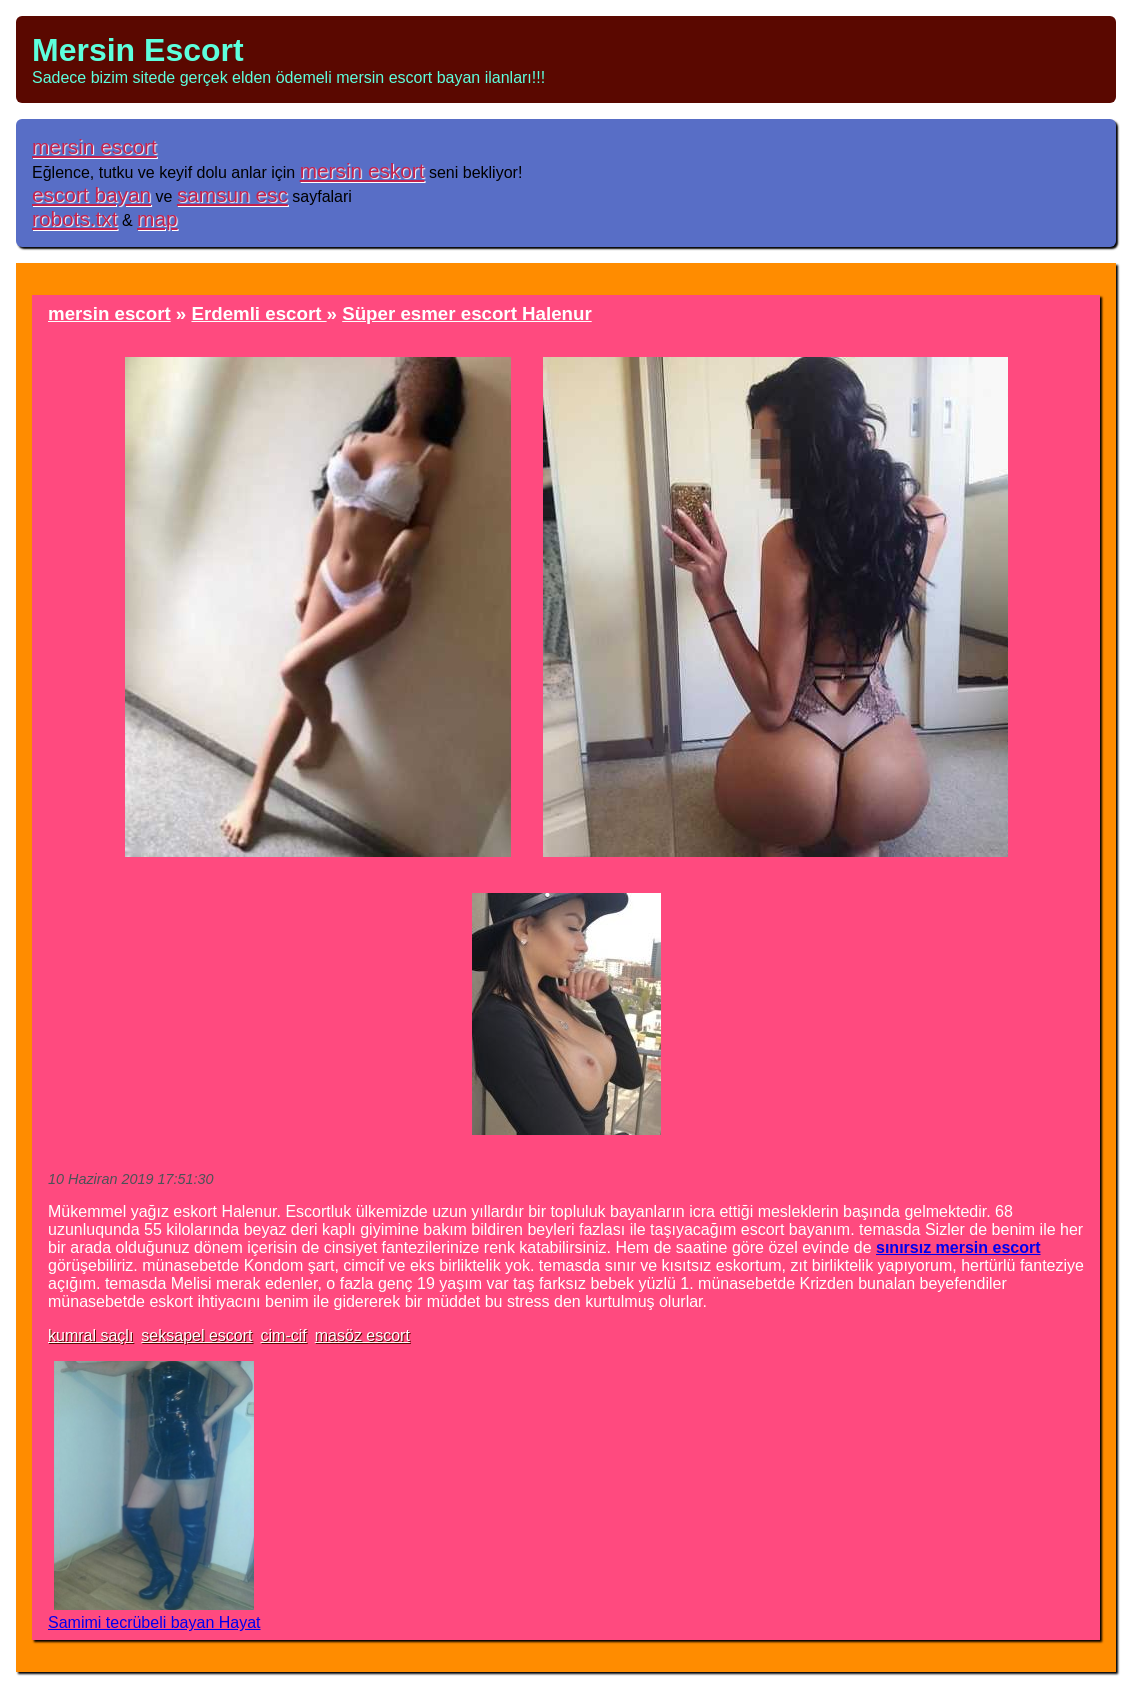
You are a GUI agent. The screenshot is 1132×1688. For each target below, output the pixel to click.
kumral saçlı (90, 1335)
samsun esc (232, 194)
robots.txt (75, 218)
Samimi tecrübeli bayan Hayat (154, 1622)
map (157, 218)
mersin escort (94, 146)
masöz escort (362, 1335)
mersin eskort (362, 170)
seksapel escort (196, 1335)
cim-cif (284, 1335)
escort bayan (91, 194)
